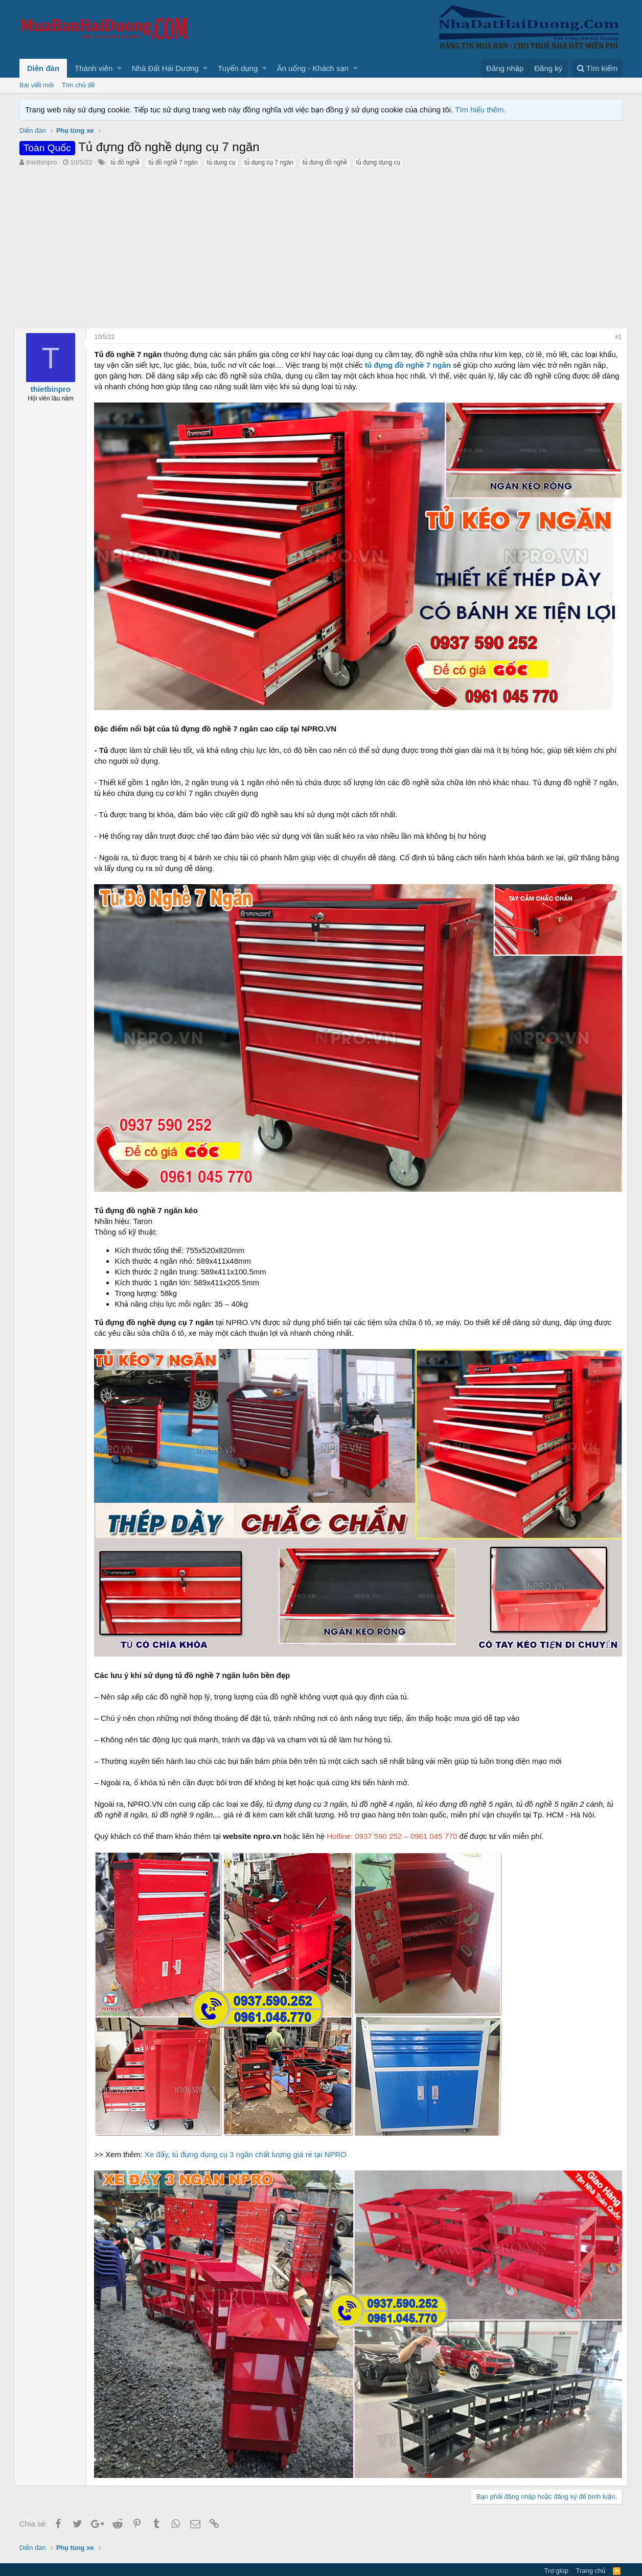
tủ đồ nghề (125, 162)
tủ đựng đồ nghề (325, 162)
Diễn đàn (43, 68)
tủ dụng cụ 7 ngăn (268, 162)
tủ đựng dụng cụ (378, 162)
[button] (119, 68)
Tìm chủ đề (78, 85)
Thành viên (93, 68)
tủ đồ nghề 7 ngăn (173, 162)
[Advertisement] (321, 245)
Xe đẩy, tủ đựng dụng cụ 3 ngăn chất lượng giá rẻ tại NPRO (250, 2137)
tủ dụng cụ (221, 162)
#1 (613, 337)
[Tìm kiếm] (597, 68)
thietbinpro (41, 162)
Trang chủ (591, 2547)
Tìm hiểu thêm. (480, 109)
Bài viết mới (36, 85)
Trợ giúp (556, 2547)
